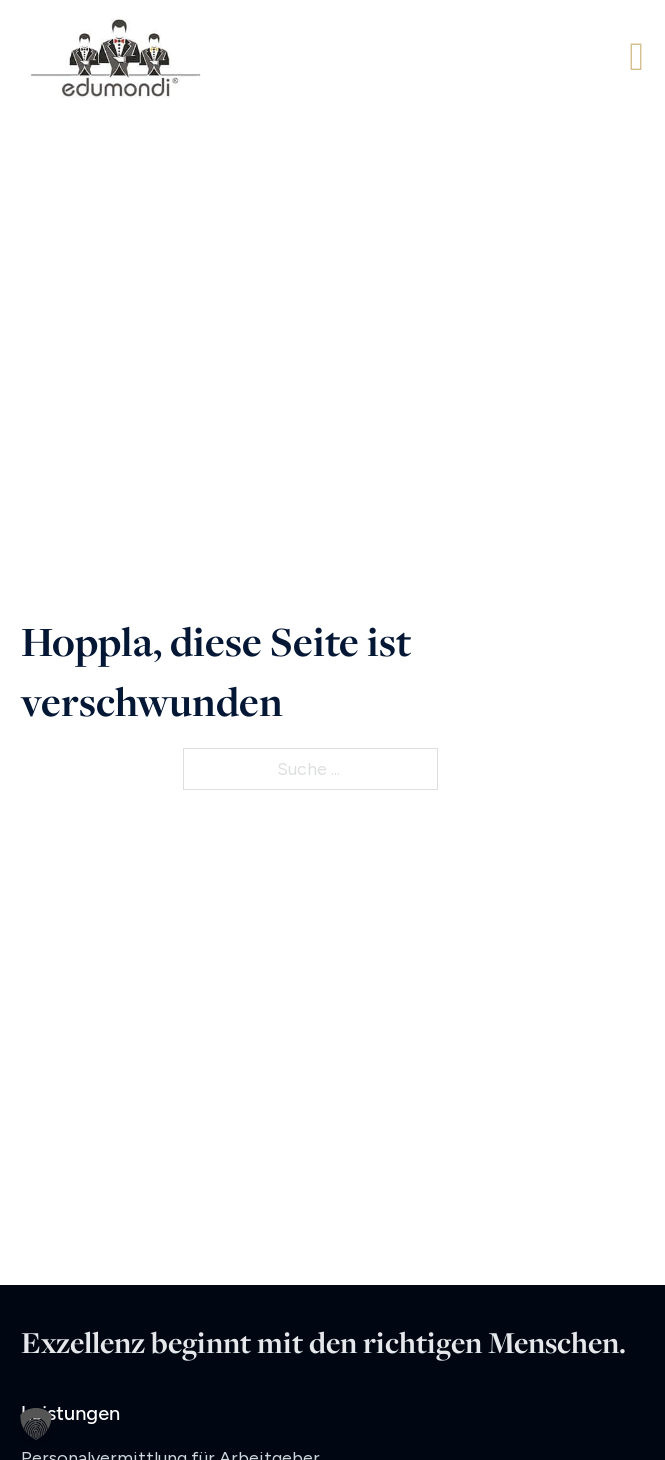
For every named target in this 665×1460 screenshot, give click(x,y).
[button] (36, 1424)
